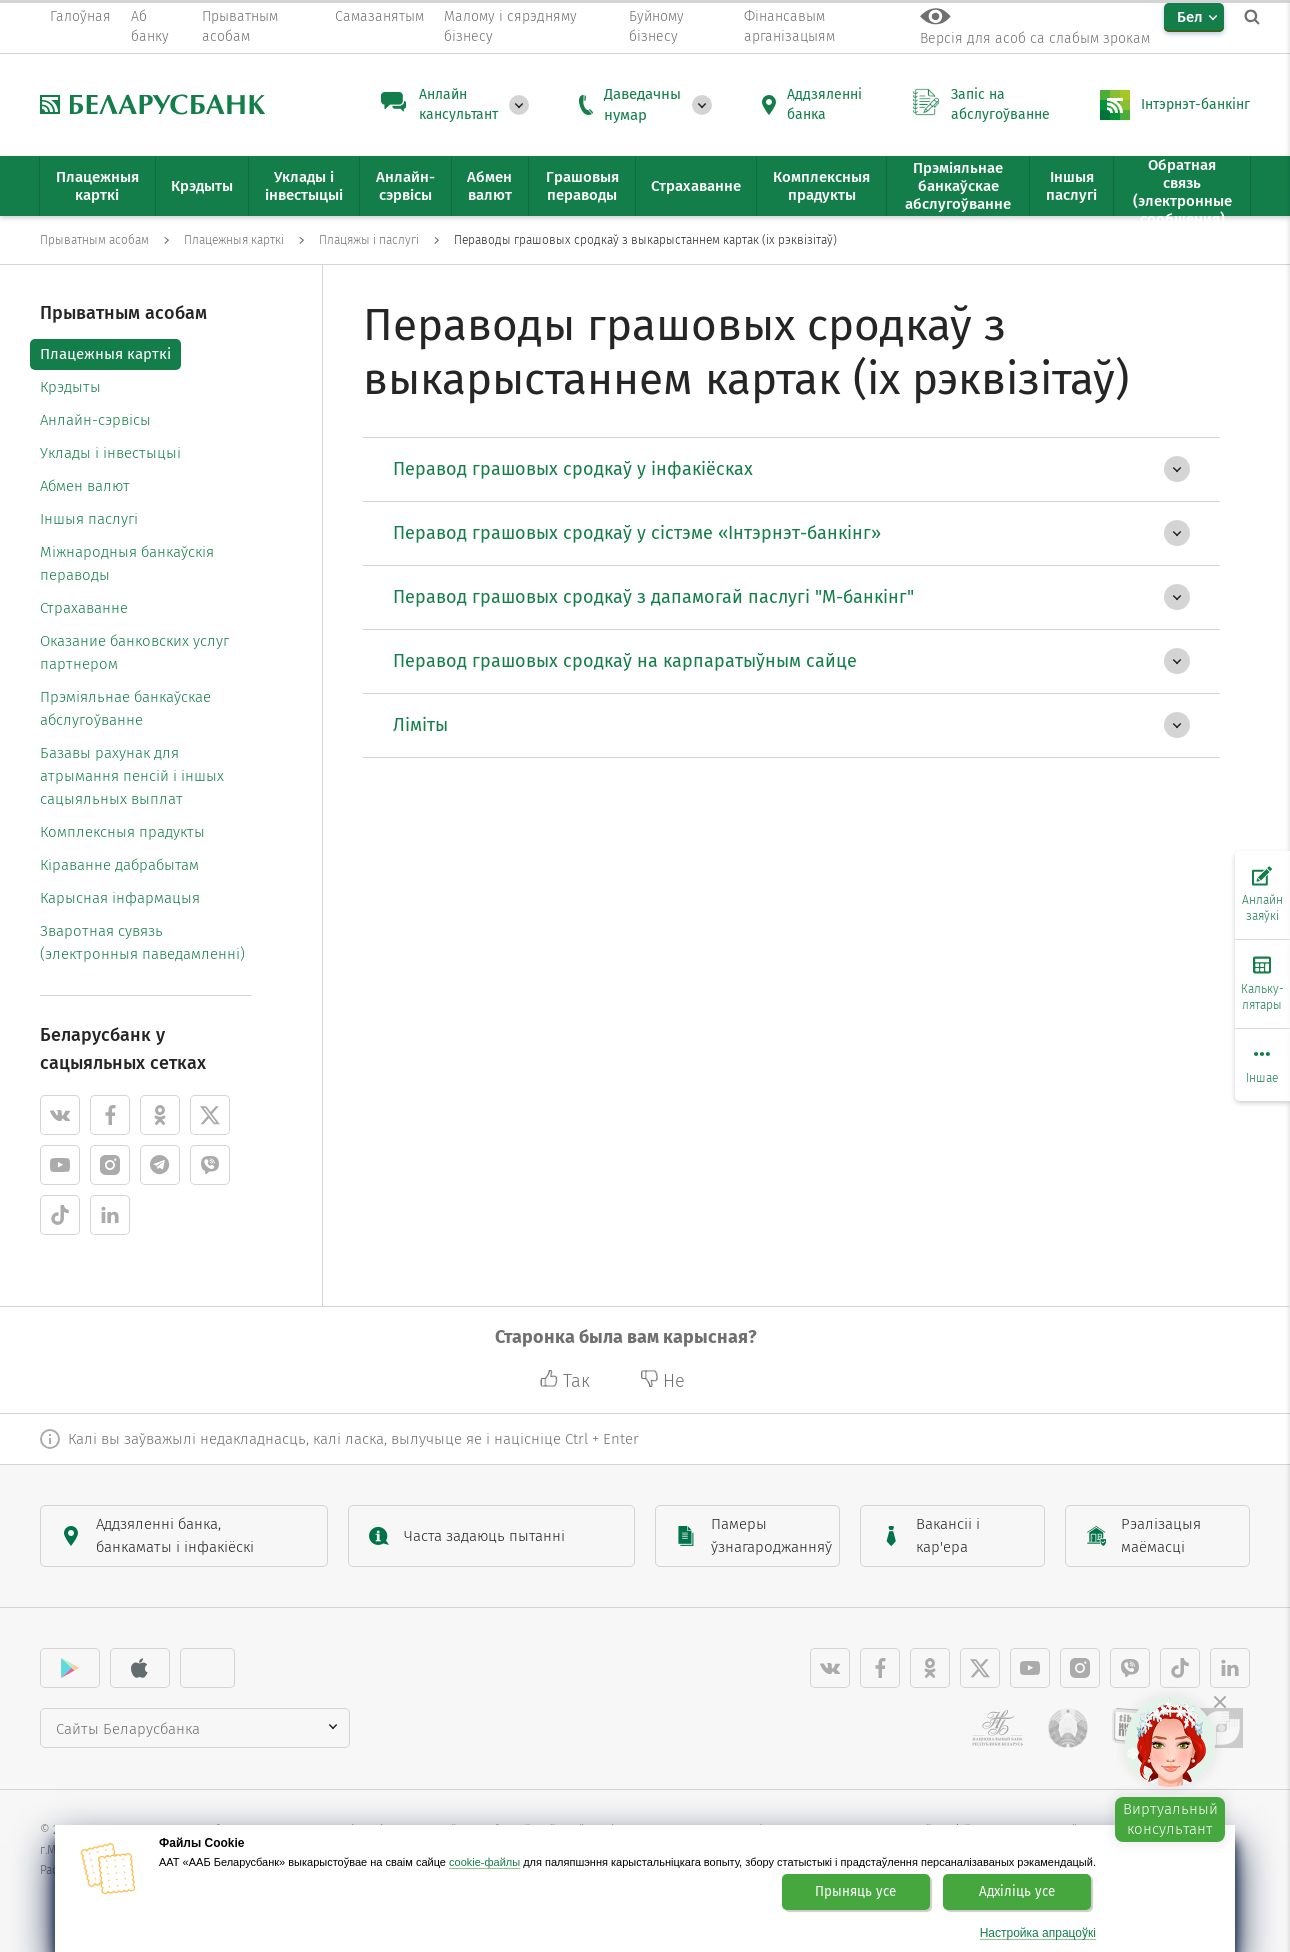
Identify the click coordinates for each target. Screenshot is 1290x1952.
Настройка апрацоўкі (1038, 1933)
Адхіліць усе (1017, 1892)
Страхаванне (84, 608)
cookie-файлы (484, 1862)
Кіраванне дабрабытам (119, 865)
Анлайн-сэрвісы (95, 420)
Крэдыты (70, 387)
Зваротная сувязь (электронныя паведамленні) (142, 942)
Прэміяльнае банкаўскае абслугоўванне (125, 708)
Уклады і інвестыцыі (110, 453)
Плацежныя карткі (105, 354)
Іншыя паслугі (89, 519)
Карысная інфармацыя (120, 898)
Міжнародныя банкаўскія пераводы (127, 563)
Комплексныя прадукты (122, 832)
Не (662, 1381)
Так (567, 1381)
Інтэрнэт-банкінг (1195, 104)
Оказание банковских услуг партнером (134, 652)
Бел (1190, 17)
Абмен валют (85, 486)
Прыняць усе (855, 1892)
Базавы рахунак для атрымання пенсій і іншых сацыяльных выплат (132, 776)
